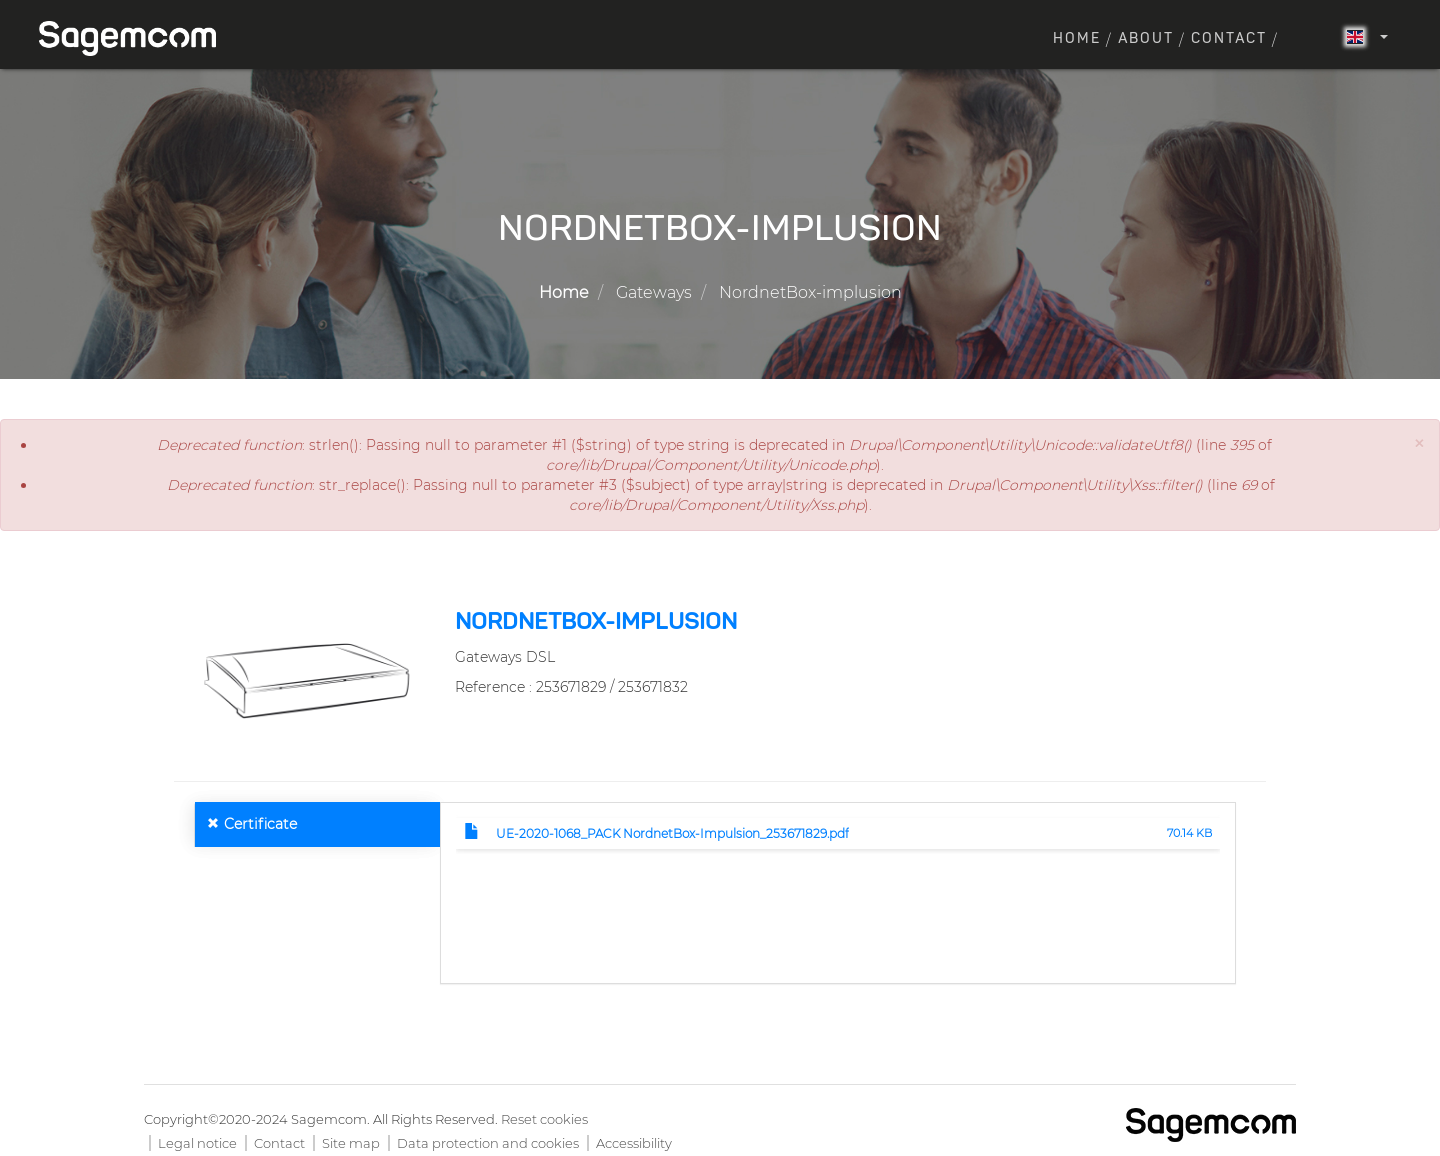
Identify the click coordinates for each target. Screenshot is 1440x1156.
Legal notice (197, 1143)
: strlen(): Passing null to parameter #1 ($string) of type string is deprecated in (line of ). (714, 455)
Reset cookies (544, 1119)
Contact (1229, 39)
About (1146, 39)
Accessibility (634, 1143)
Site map (351, 1143)
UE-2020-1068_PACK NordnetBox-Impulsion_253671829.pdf (672, 833)
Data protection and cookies (488, 1143)
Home (1077, 39)
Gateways (654, 292)
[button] (1419, 443)
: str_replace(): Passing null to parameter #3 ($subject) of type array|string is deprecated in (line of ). (721, 495)
